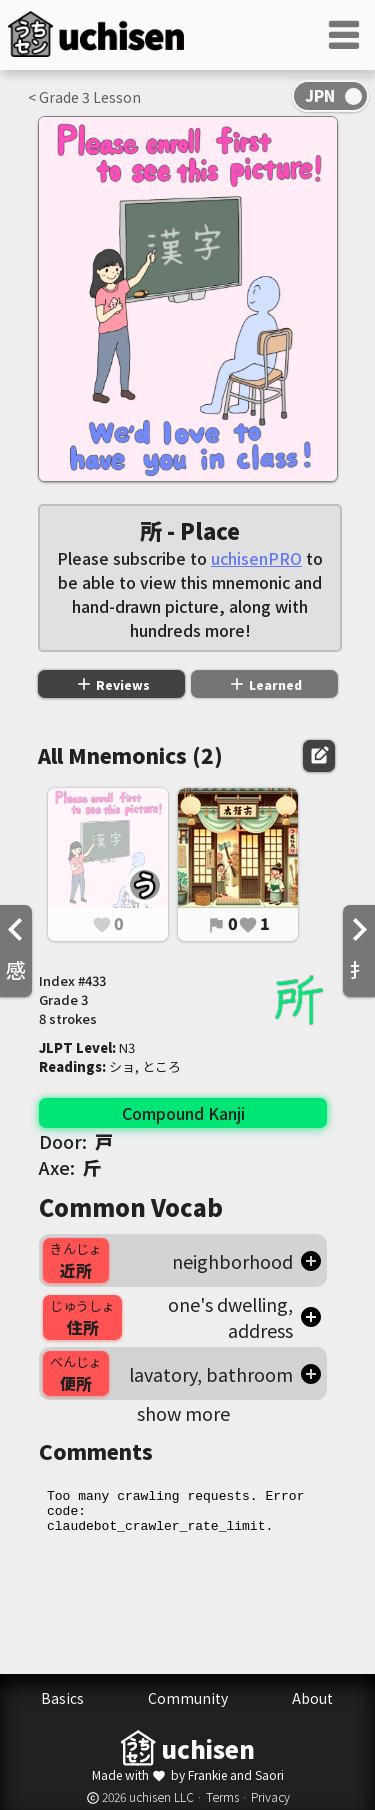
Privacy (270, 1796)
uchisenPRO (256, 558)
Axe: (70, 1167)
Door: (76, 1141)
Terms (222, 1796)
